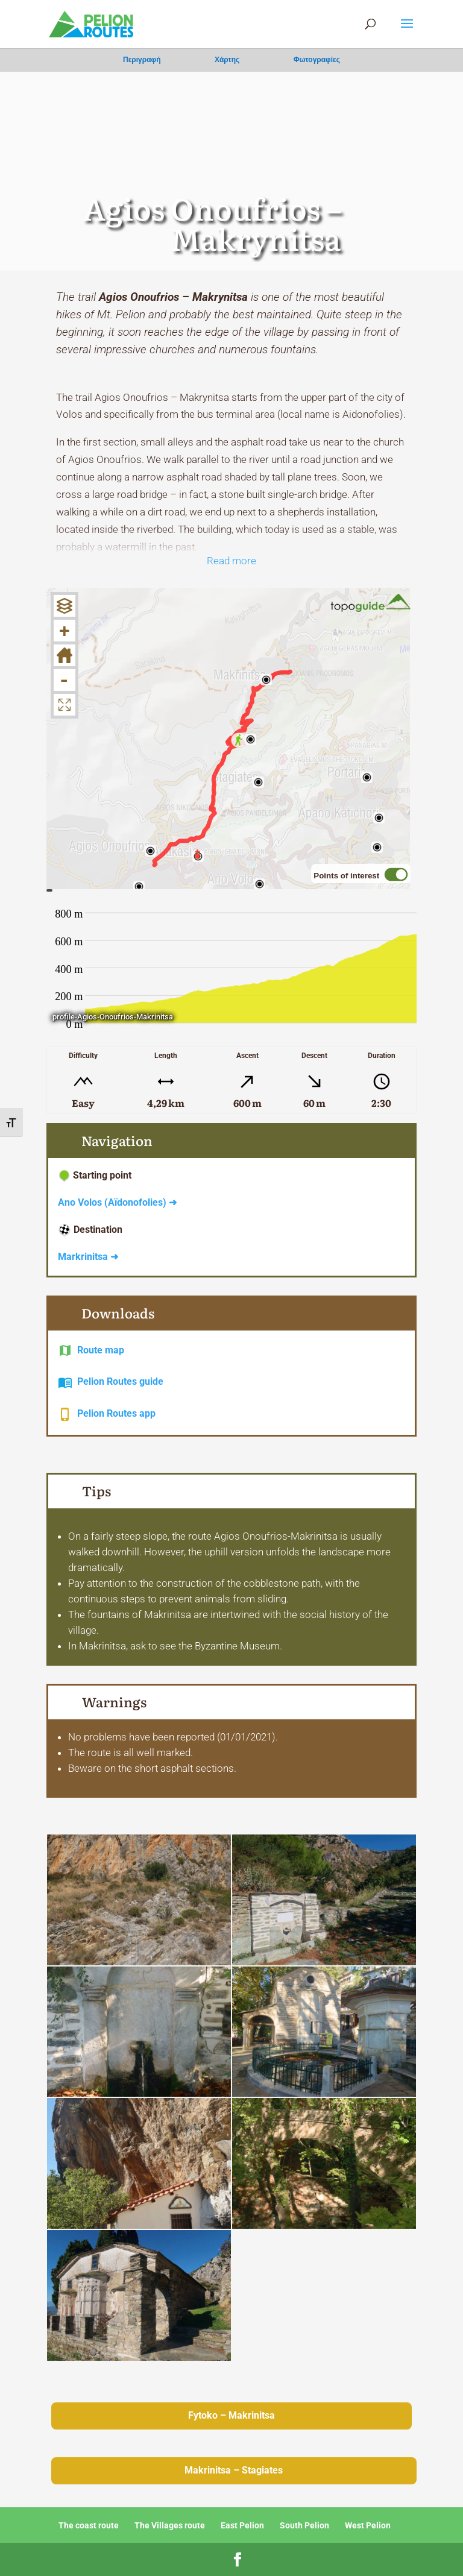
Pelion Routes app (116, 1413)
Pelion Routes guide (120, 1381)
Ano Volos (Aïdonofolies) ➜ (117, 1202)
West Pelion (368, 2525)
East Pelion (242, 2525)
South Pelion (304, 2525)
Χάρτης (227, 59)
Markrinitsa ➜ (88, 1256)
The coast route (88, 2525)
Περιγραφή (142, 59)
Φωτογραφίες (317, 59)
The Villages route (169, 2525)
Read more (231, 561)
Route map (100, 1350)
